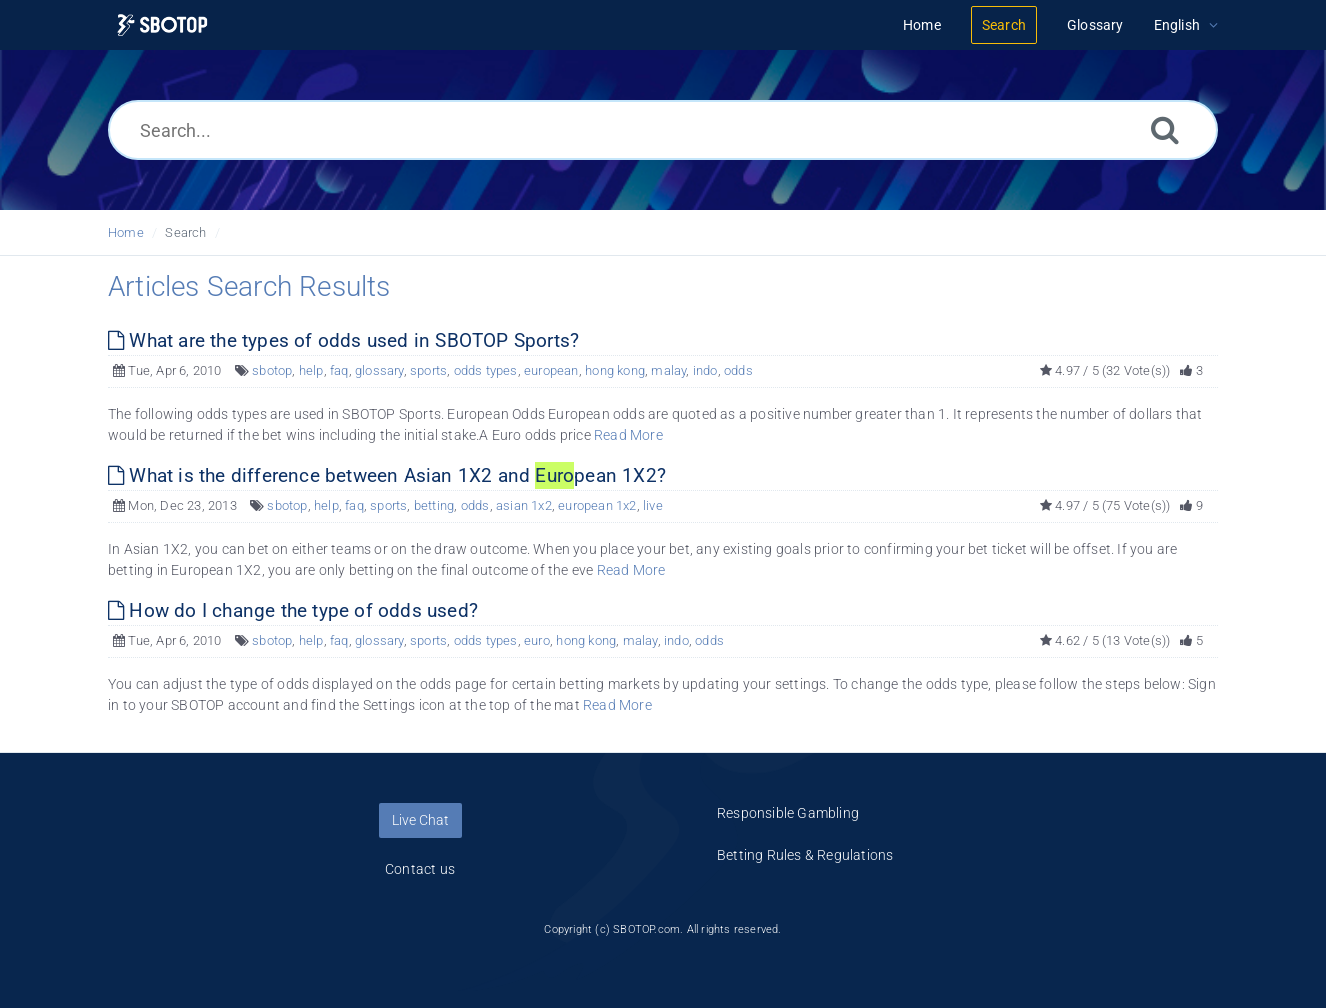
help (311, 370)
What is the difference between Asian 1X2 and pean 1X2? (387, 475)
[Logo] (162, 25)
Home (126, 232)
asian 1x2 (524, 505)
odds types (486, 370)
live (653, 505)
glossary (379, 370)
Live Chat (420, 820)
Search (185, 232)
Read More (628, 435)
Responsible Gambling (788, 813)
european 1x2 (597, 505)
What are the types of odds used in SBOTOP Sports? (343, 340)
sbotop (272, 370)
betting (434, 505)
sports (428, 370)
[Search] (1165, 129)
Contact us (420, 869)
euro (537, 640)
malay (668, 370)
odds (738, 370)
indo (705, 370)
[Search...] (663, 130)
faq (339, 370)
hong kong (615, 370)
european (551, 370)
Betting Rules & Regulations (805, 855)
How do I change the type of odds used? (293, 610)
